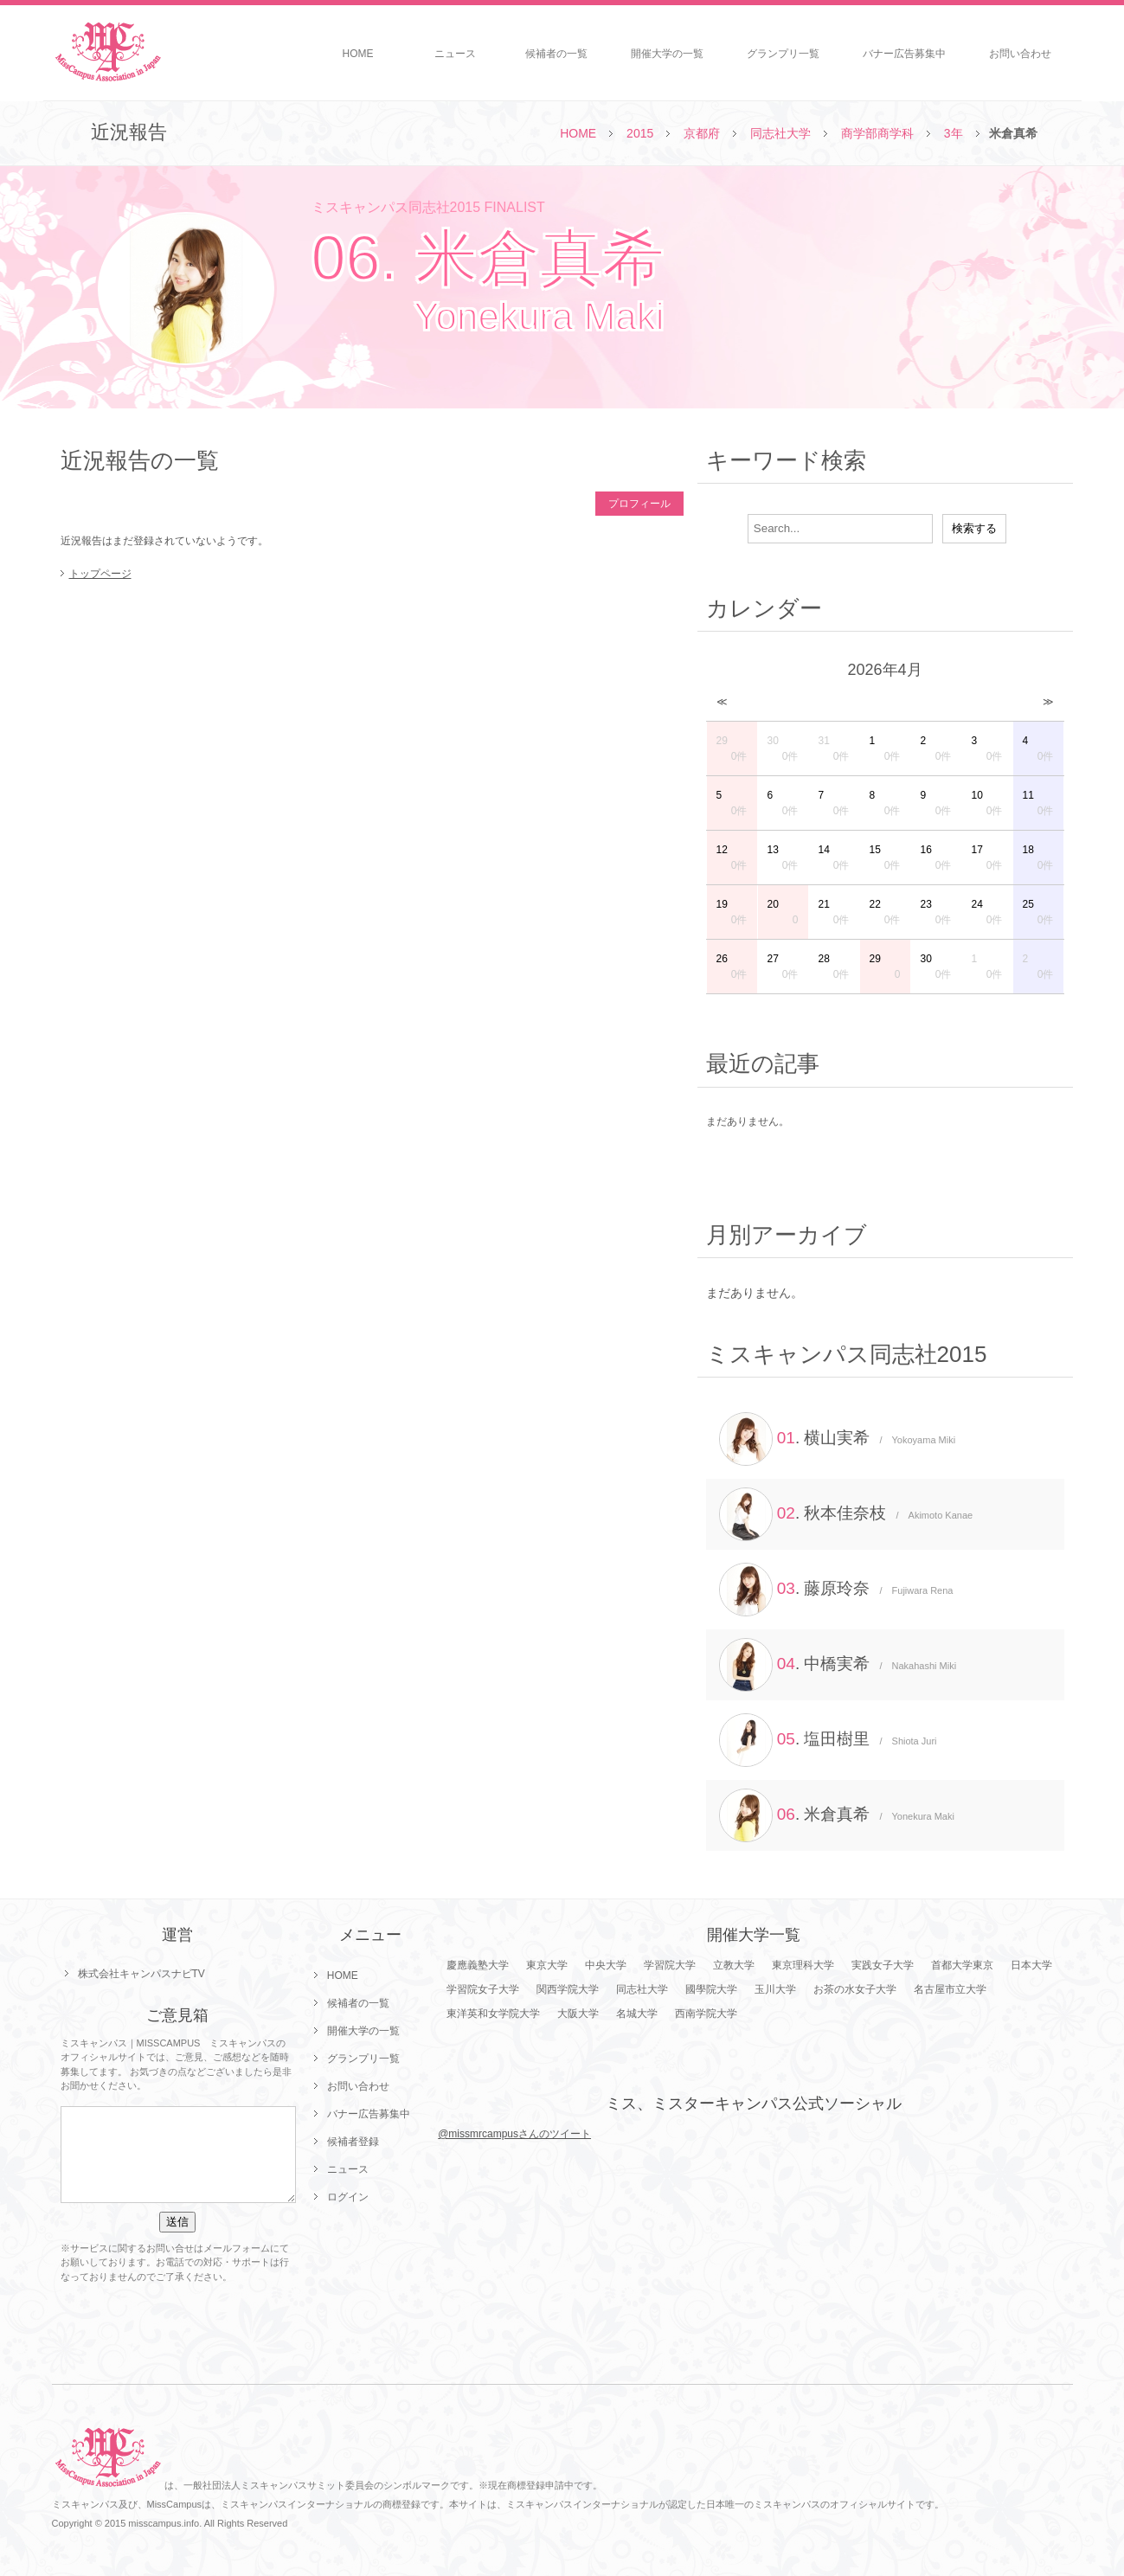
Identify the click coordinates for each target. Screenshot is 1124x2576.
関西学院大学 (567, 1989)
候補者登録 (353, 2142)
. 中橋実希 (838, 1665)
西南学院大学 (706, 2013)
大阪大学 (578, 2013)
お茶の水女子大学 (854, 1989)
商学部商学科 (877, 133)
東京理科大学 (803, 1965)
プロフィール (639, 504)
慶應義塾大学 (477, 1965)
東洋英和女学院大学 (493, 2013)
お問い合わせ (1020, 54)
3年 (953, 133)
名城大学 (637, 2013)
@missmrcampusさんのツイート (514, 2134)
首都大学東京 (962, 1965)
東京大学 (547, 1965)
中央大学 (605, 1965)
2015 (639, 133)
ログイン (348, 2197)
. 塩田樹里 (828, 1740)
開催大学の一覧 (667, 54)
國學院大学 (711, 1989)
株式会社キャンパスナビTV (141, 1974)
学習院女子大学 (482, 1989)
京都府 (702, 133)
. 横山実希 (837, 1439)
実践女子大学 (882, 1965)
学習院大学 (670, 1965)
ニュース (455, 54)
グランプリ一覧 (783, 54)
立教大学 (734, 1965)
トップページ (100, 574)
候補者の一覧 (556, 54)
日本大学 (1031, 1965)
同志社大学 (780, 133)
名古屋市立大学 (950, 1989)
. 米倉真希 (836, 1815)
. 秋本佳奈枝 (846, 1514)
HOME (358, 54)
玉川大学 (775, 1989)
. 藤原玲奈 (836, 1589)
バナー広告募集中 (904, 54)
